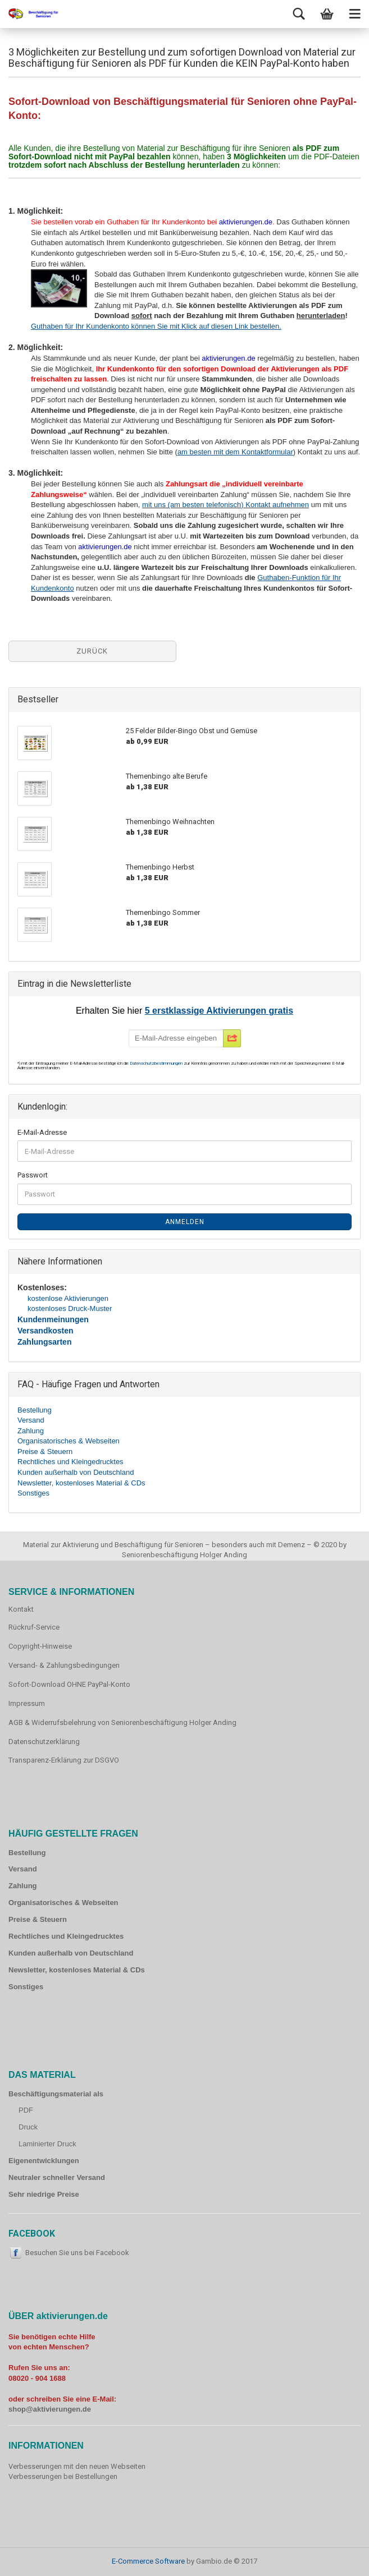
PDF (26, 2110)
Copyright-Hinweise (40, 1646)
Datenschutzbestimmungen (157, 1063)
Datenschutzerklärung (44, 1741)
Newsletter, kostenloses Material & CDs (81, 1483)
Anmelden (184, 1222)
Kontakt (21, 1609)
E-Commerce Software (148, 2561)
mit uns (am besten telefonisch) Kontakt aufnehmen (225, 504)
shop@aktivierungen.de (49, 2409)
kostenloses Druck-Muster (70, 1308)
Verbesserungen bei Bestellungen (62, 2476)
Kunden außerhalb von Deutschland (75, 1472)
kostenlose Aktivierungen (68, 1298)
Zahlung (30, 1431)
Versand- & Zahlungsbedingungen (64, 1665)
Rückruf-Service (34, 1627)
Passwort (32, 1175)
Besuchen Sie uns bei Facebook (77, 2252)
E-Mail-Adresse (42, 1132)
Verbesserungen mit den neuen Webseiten (76, 2466)
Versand (30, 1420)
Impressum (26, 1703)
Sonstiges (33, 1493)
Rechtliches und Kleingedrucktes (70, 1461)
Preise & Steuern (44, 1451)
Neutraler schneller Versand (56, 2177)
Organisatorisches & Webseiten (68, 1441)
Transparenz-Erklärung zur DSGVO (63, 1760)
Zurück (92, 651)
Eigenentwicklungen (43, 2160)
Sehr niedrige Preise (43, 2194)
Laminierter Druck (47, 2144)
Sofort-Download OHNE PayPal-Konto (69, 1684)
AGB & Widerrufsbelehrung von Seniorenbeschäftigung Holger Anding (122, 1722)
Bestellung (34, 1410)
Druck (28, 2127)
